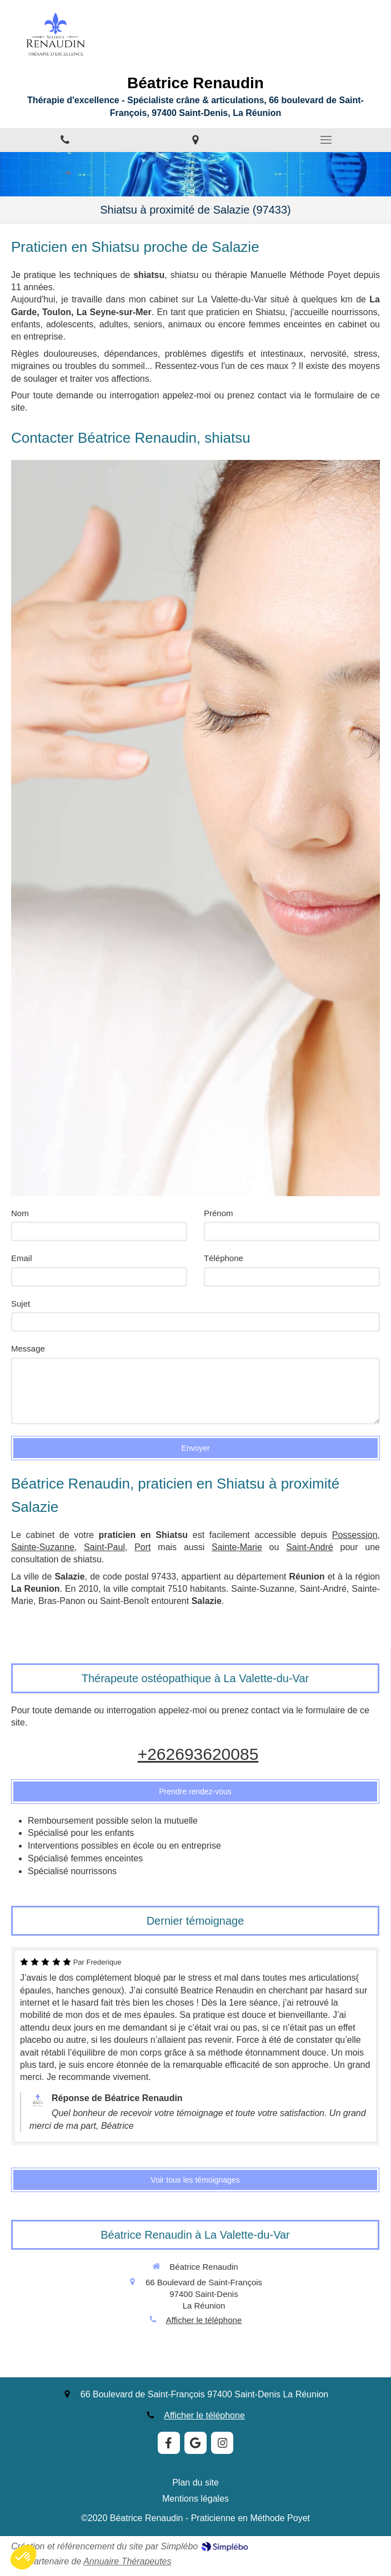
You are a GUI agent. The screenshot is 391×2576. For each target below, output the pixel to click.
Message (28, 1348)
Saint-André (309, 1547)
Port (142, 1547)
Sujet (20, 1303)
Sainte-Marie (237, 1547)
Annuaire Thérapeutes (127, 2561)
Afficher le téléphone (204, 2320)
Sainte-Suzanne (42, 1547)
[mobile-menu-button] (325, 140)
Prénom (218, 1213)
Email (21, 1258)
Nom (20, 1213)
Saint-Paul (104, 1547)
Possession (355, 1535)
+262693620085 (198, 1754)
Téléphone (223, 1258)
